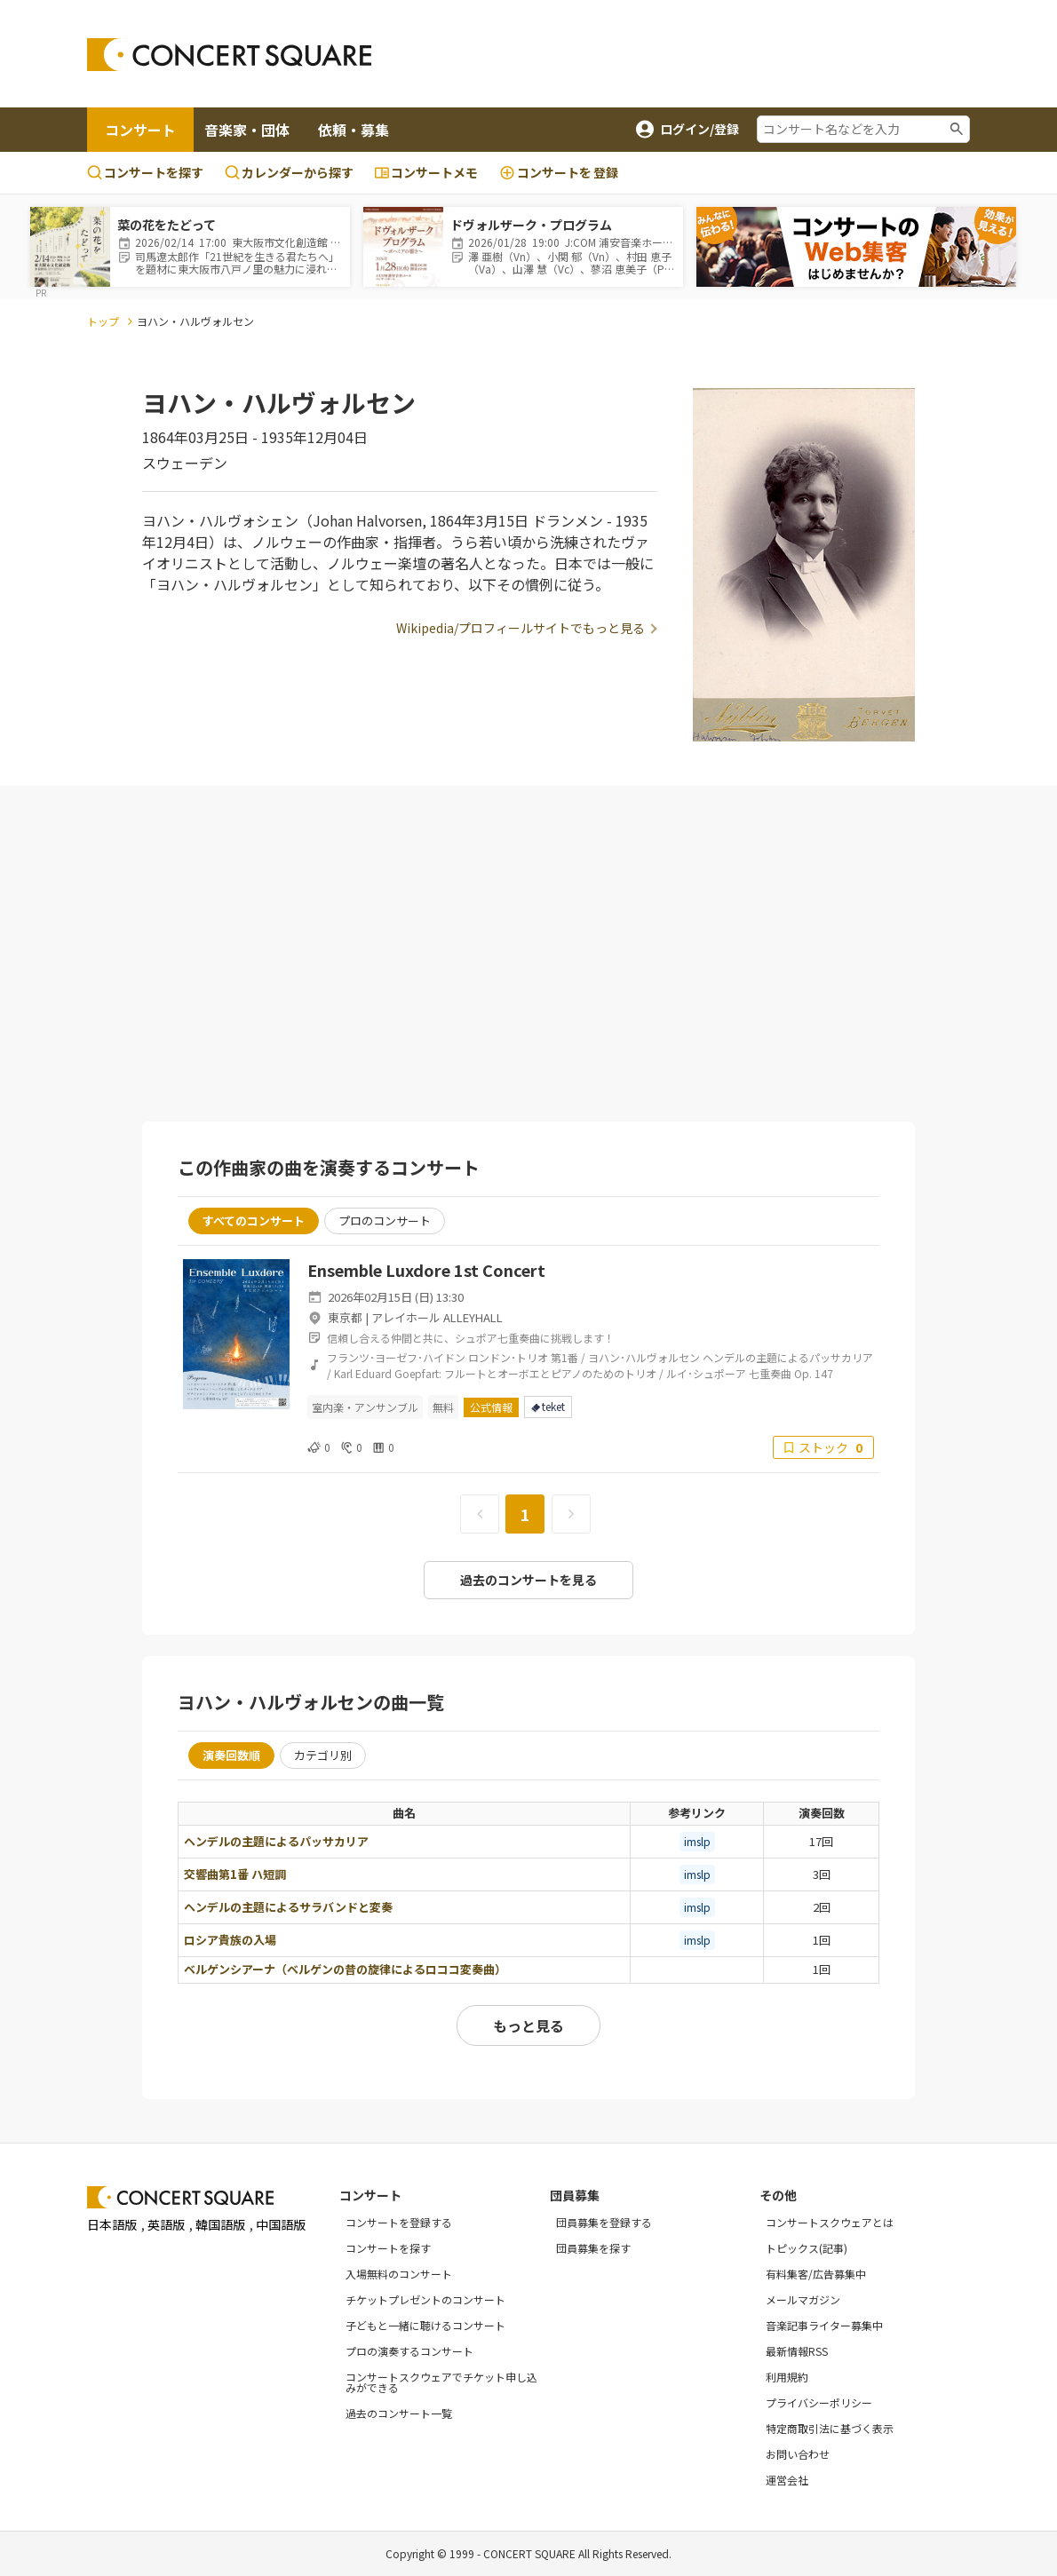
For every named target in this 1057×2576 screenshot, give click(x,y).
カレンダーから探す (289, 172)
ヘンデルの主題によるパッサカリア (276, 1841)
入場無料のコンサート (399, 2273)
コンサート (140, 129)
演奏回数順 (231, 1755)
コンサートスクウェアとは (830, 2222)
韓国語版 (220, 2224)
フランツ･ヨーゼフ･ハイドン (396, 1357)
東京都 (345, 1317)
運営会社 (787, 2479)
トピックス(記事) (806, 2247)
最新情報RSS (797, 2350)
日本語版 (112, 2224)
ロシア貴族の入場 (230, 1939)
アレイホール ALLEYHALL (437, 1317)
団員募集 (575, 2195)
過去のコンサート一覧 (399, 2413)
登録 (558, 172)
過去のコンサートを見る (528, 1580)
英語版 (166, 2224)
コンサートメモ (426, 172)
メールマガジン (803, 2299)
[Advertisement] (723, 54)
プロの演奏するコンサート (409, 2350)
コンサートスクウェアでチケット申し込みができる (441, 2382)
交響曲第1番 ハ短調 (235, 1874)
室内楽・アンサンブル (365, 1407)
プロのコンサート (384, 1220)
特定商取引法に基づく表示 (830, 2428)
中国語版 (281, 2224)
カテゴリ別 (323, 1755)
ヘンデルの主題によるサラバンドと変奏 (288, 1906)
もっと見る (528, 2025)
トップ (103, 321)
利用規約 (787, 2376)
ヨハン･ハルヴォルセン (644, 1357)
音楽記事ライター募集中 (824, 2325)
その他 (778, 2195)
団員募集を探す (593, 2247)
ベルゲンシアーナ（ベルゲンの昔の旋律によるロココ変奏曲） (345, 1969)
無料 (443, 1407)
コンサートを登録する (399, 2222)
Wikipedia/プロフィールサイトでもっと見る (520, 628)
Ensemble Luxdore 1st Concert (426, 1269)
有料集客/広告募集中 (816, 2273)
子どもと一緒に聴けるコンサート (425, 2325)
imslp (697, 1841)
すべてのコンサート (254, 1220)
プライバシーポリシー (819, 2402)
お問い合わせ (798, 2453)
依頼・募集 (353, 129)
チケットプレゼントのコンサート (425, 2299)
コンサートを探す (145, 172)
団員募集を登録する (604, 2222)
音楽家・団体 (247, 129)
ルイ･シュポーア (706, 1373)
